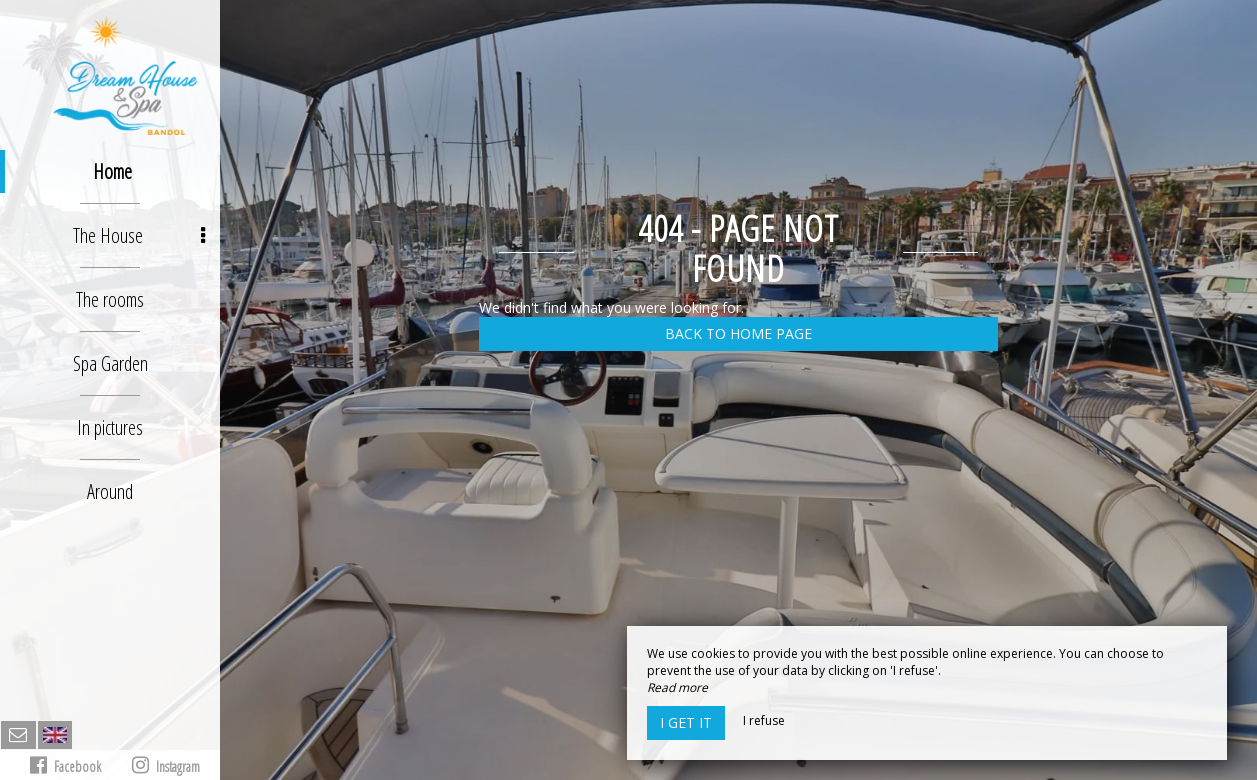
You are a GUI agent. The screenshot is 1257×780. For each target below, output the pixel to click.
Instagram (166, 765)
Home (112, 171)
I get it (686, 722)
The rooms (110, 299)
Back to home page (738, 333)
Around (110, 491)
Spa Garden (110, 363)
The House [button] (139, 235)
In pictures (110, 427)
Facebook (65, 765)
